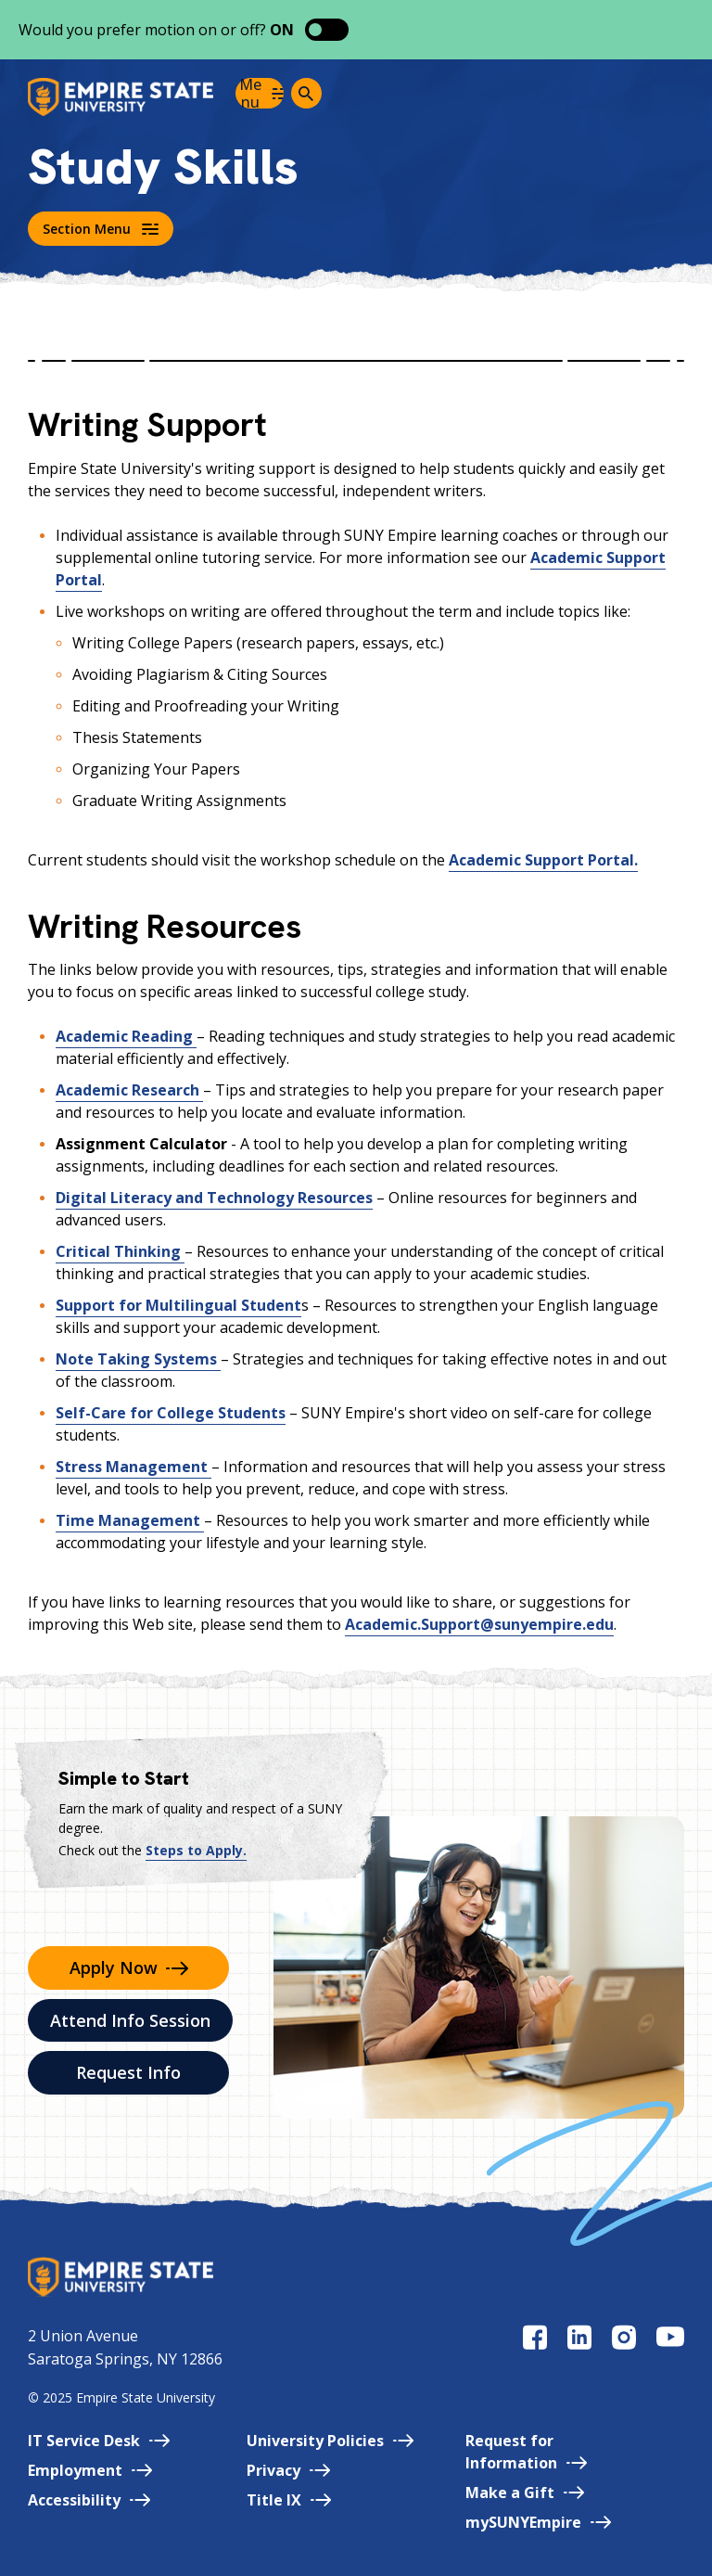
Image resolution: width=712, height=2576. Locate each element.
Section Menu (101, 228)
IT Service (99, 2440)
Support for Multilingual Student (178, 1305)
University (330, 2440)
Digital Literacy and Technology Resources (214, 1197)
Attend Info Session (130, 2020)
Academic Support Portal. (543, 860)
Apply (129, 1967)
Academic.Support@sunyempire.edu (479, 1624)
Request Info (128, 2072)
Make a (524, 2492)
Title (289, 2500)
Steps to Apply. (196, 1850)
